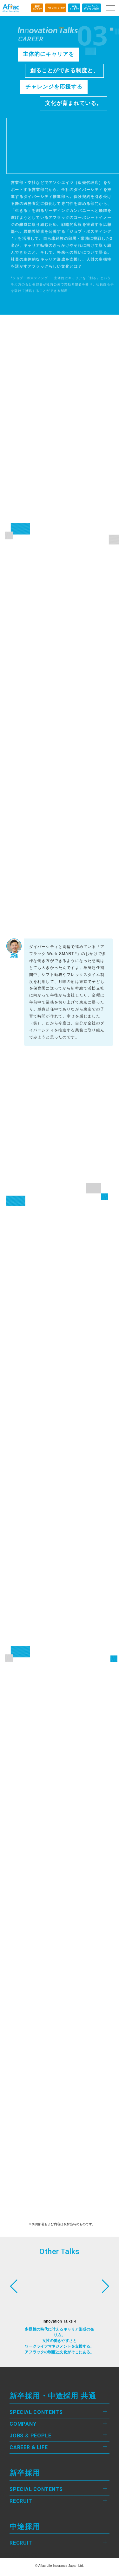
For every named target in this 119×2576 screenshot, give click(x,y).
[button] (105, 2286)
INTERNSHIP (55, 7)
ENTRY (37, 7)
